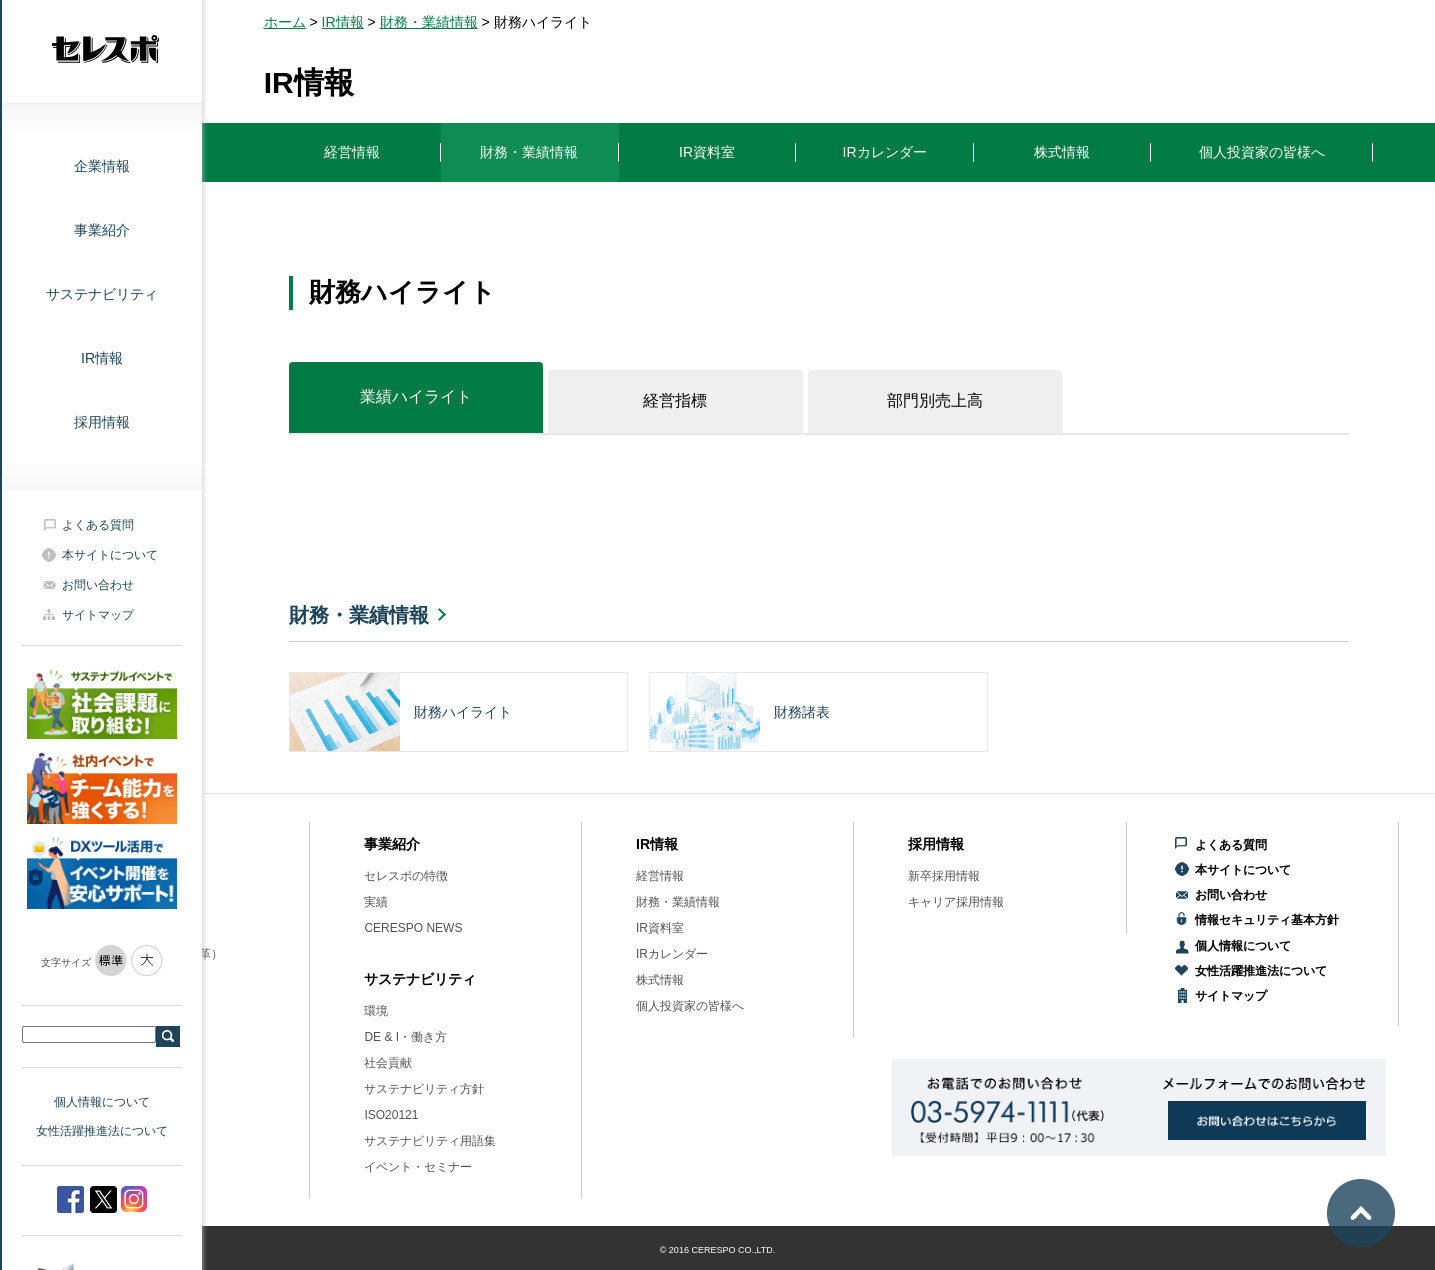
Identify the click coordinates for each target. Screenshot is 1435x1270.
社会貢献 (388, 1063)
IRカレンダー (672, 954)
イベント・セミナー (418, 1167)
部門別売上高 (935, 400)
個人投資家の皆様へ (690, 1006)
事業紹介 (102, 230)
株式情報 (660, 980)
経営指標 (675, 400)
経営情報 (660, 876)
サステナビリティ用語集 (430, 1141)
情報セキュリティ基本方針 (1267, 920)
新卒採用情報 (944, 876)
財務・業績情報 (429, 22)
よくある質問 (98, 525)
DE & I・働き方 (405, 1037)
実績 (376, 902)
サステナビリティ (102, 294)
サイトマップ (98, 615)
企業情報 (102, 166)
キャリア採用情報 (956, 902)
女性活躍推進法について (102, 1131)
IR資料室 (660, 928)
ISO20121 (391, 1115)
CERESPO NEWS (413, 928)
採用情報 (102, 422)
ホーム (285, 22)
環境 (376, 1011)
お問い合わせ (98, 585)
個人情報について (102, 1102)
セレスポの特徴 (406, 876)
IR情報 (102, 358)
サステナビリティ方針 (424, 1089)
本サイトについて (110, 555)
